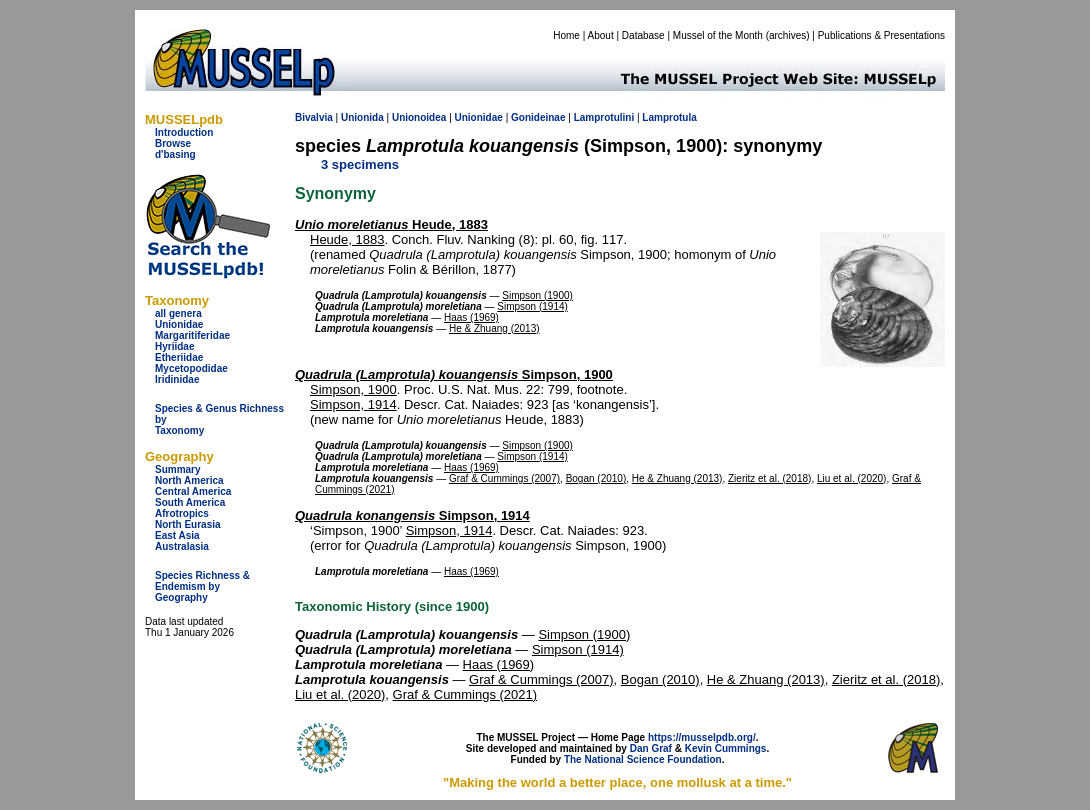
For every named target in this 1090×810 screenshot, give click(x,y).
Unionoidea (419, 117)
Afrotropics (182, 513)
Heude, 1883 (391, 224)
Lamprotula (669, 117)
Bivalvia (314, 117)
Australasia (182, 546)
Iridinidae (177, 379)
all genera (178, 313)
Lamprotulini (604, 117)
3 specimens (360, 164)
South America (190, 502)
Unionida (362, 117)
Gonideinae (538, 117)
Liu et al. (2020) (852, 478)
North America (189, 480)
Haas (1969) (471, 317)
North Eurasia (188, 524)
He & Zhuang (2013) (494, 328)
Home (566, 35)
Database (643, 35)
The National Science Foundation (643, 759)
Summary (178, 469)
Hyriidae (174, 346)
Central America (193, 491)
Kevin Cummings (726, 748)
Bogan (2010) (596, 478)
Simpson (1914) (532, 306)
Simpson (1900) (537, 295)
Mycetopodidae (191, 368)
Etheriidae (179, 357)
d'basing (175, 154)
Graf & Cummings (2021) (465, 694)
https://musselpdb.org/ (702, 737)
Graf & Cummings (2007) (504, 478)
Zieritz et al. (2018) (769, 478)
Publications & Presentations (881, 35)
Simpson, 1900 (454, 374)
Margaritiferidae (192, 335)
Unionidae (179, 324)
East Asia (177, 535)
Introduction (184, 132)
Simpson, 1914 (353, 404)
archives (787, 35)
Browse (173, 143)
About (601, 35)
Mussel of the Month (718, 35)
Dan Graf (651, 748)
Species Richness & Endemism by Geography (202, 586)
